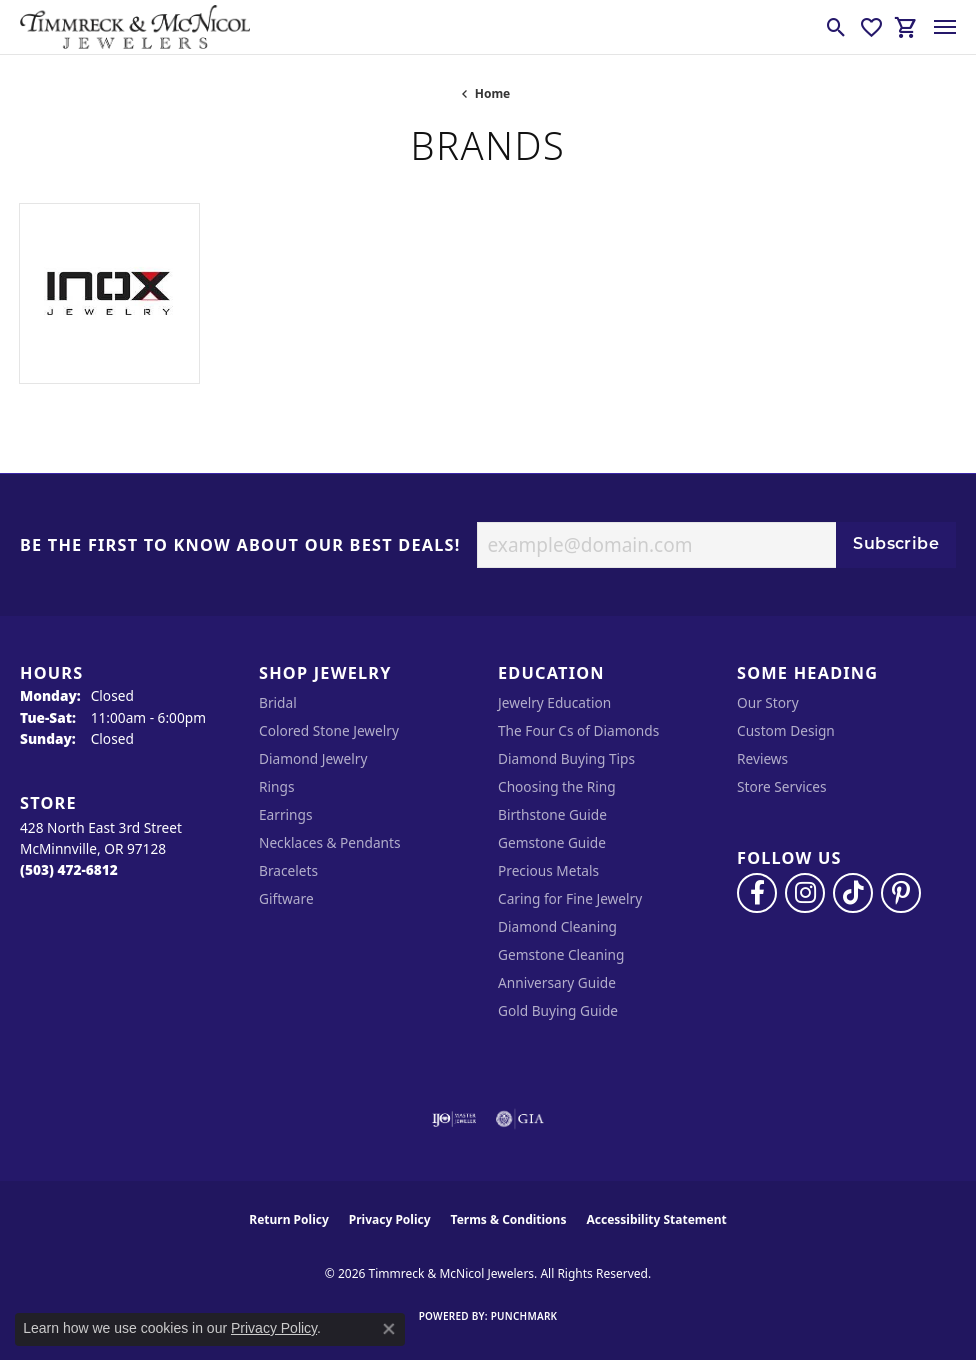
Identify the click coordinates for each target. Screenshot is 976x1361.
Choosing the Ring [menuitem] (557, 786)
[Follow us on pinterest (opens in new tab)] (901, 893)
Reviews (762, 758)
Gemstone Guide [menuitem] (552, 842)
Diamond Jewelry (313, 758)
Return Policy (289, 1219)
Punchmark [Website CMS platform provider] (524, 1316)
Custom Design (786, 730)
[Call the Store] (69, 869)
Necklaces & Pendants (330, 842)
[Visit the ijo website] (454, 1119)
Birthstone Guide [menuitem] (552, 814)
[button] (836, 27)
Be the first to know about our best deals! (240, 546)
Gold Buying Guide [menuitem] (558, 1010)
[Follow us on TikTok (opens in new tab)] (853, 893)
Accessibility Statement (656, 1219)
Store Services (782, 786)
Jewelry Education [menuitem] (554, 702)
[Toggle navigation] (945, 27)
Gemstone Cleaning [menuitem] (561, 954)
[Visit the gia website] (520, 1119)
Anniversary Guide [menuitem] (557, 982)
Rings (276, 786)
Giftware (286, 898)
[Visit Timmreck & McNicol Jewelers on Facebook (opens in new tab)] (757, 893)
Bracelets (288, 870)
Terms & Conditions (509, 1219)
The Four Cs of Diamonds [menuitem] (578, 730)
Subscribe (896, 545)
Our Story (768, 702)
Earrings (286, 814)
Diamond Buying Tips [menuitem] (566, 758)
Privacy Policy (390, 1219)
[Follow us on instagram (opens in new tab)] (805, 893)
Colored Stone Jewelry (329, 730)
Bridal (278, 702)
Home (493, 93)
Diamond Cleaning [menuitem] (557, 926)
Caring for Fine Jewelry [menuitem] (570, 898)
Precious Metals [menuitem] (548, 870)
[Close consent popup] (389, 1329)
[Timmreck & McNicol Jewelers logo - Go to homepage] (135, 27)
